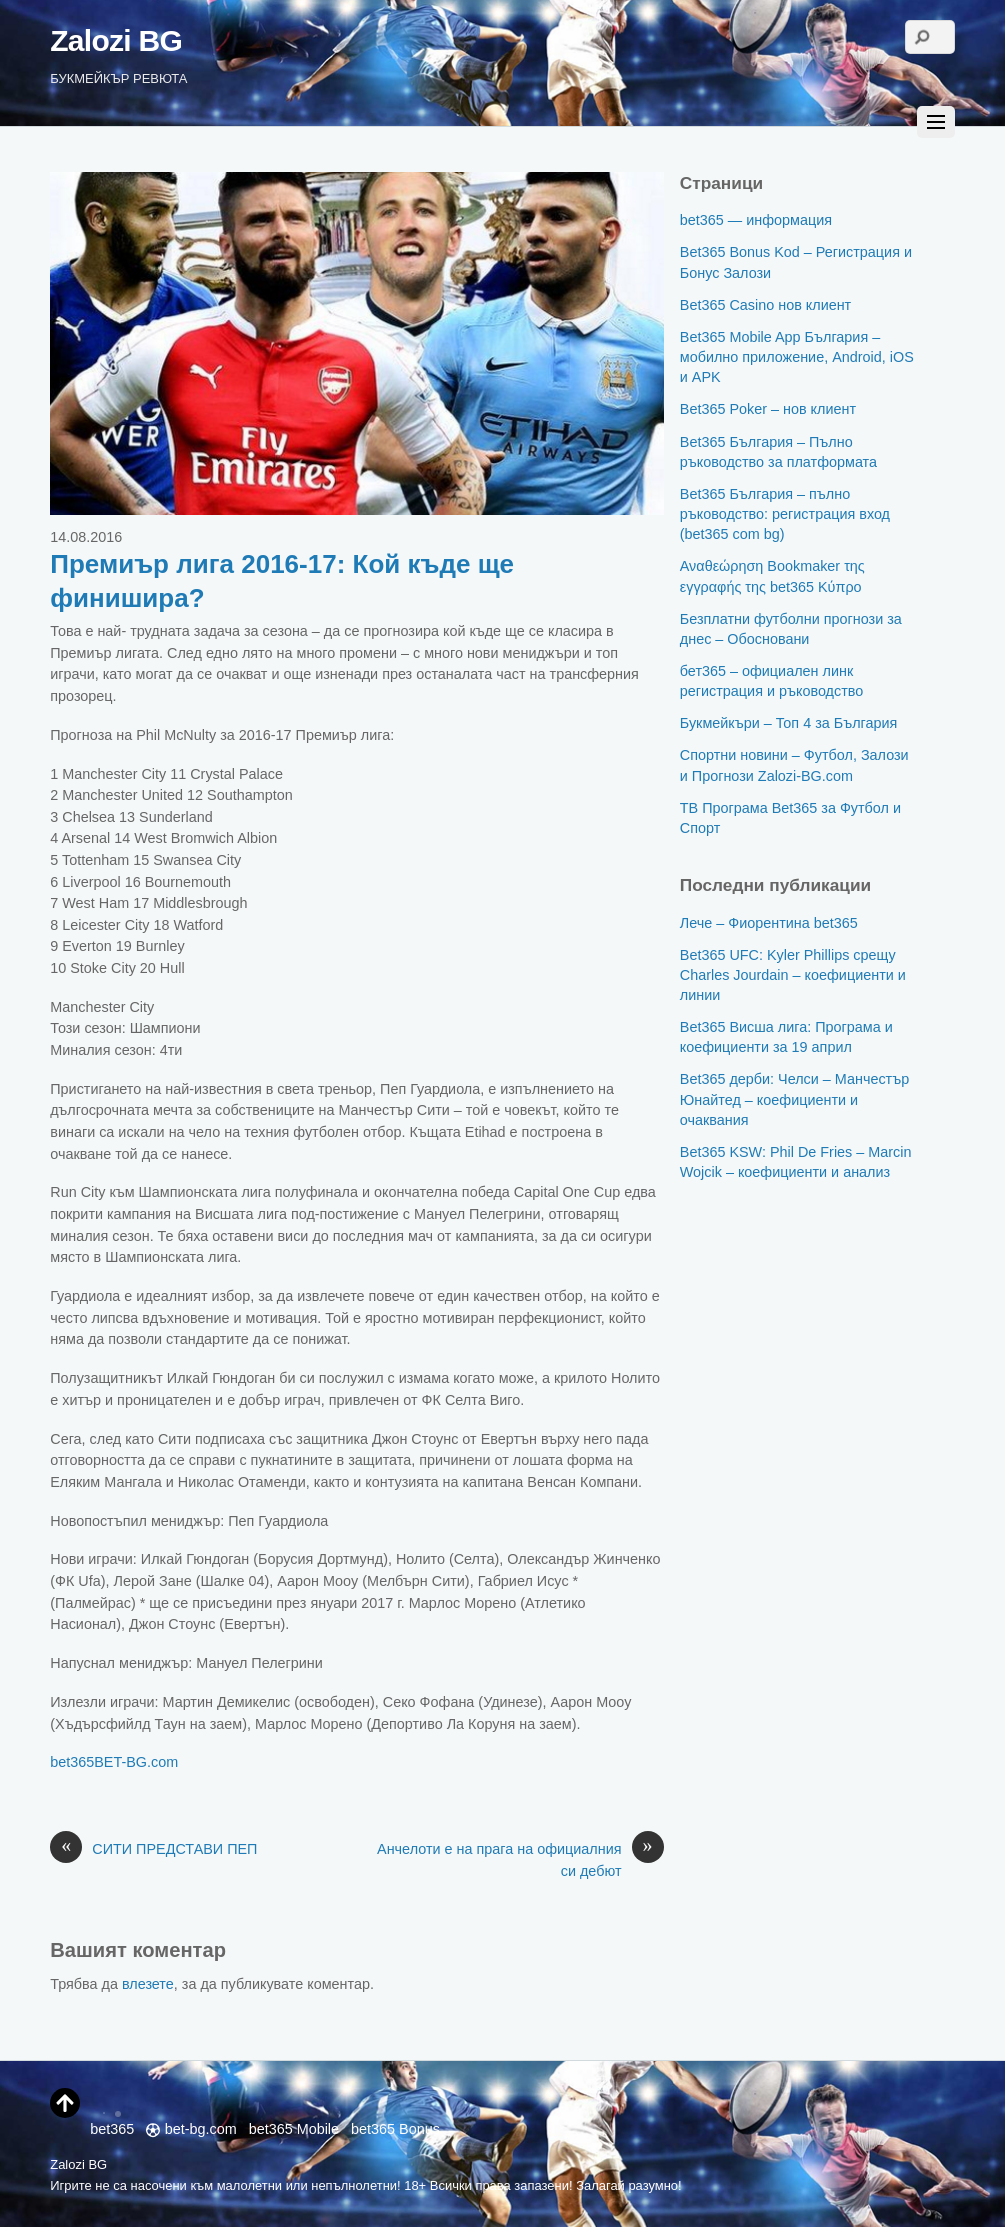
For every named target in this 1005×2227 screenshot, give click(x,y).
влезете (148, 1984)
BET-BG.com (136, 1762)
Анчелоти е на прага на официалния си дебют (520, 1859)
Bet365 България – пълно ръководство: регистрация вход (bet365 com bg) (785, 514)
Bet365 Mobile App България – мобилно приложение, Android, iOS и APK (797, 357)
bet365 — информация (756, 220)
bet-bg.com (191, 2129)
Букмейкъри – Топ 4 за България (789, 723)
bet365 (72, 1762)
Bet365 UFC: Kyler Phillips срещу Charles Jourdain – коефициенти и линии (793, 975)
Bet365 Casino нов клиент (765, 305)
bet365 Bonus (395, 2129)
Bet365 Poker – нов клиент (768, 409)
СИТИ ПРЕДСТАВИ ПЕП (153, 1850)
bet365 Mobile (294, 2129)
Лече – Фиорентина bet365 (769, 923)
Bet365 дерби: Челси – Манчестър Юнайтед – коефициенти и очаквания (794, 1099)
